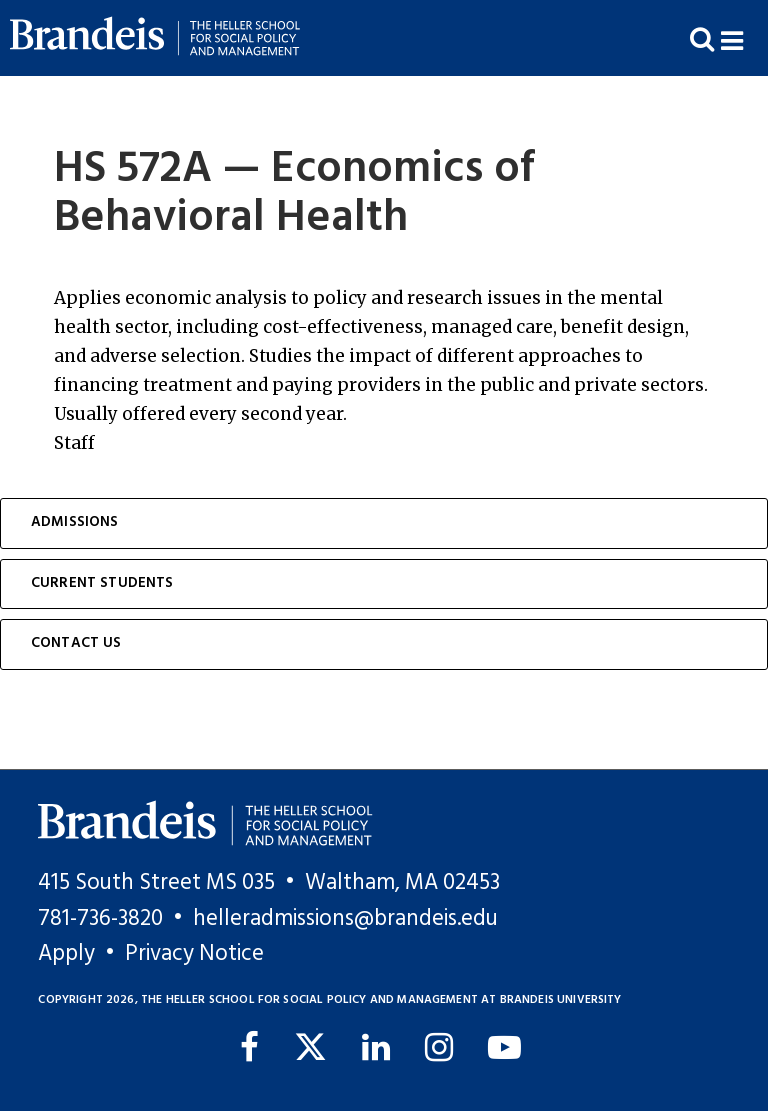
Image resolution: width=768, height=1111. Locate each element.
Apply (66, 954)
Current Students (102, 583)
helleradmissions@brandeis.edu (345, 919)
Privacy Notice (194, 954)
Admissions (75, 522)
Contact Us (76, 643)
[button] (744, 38)
